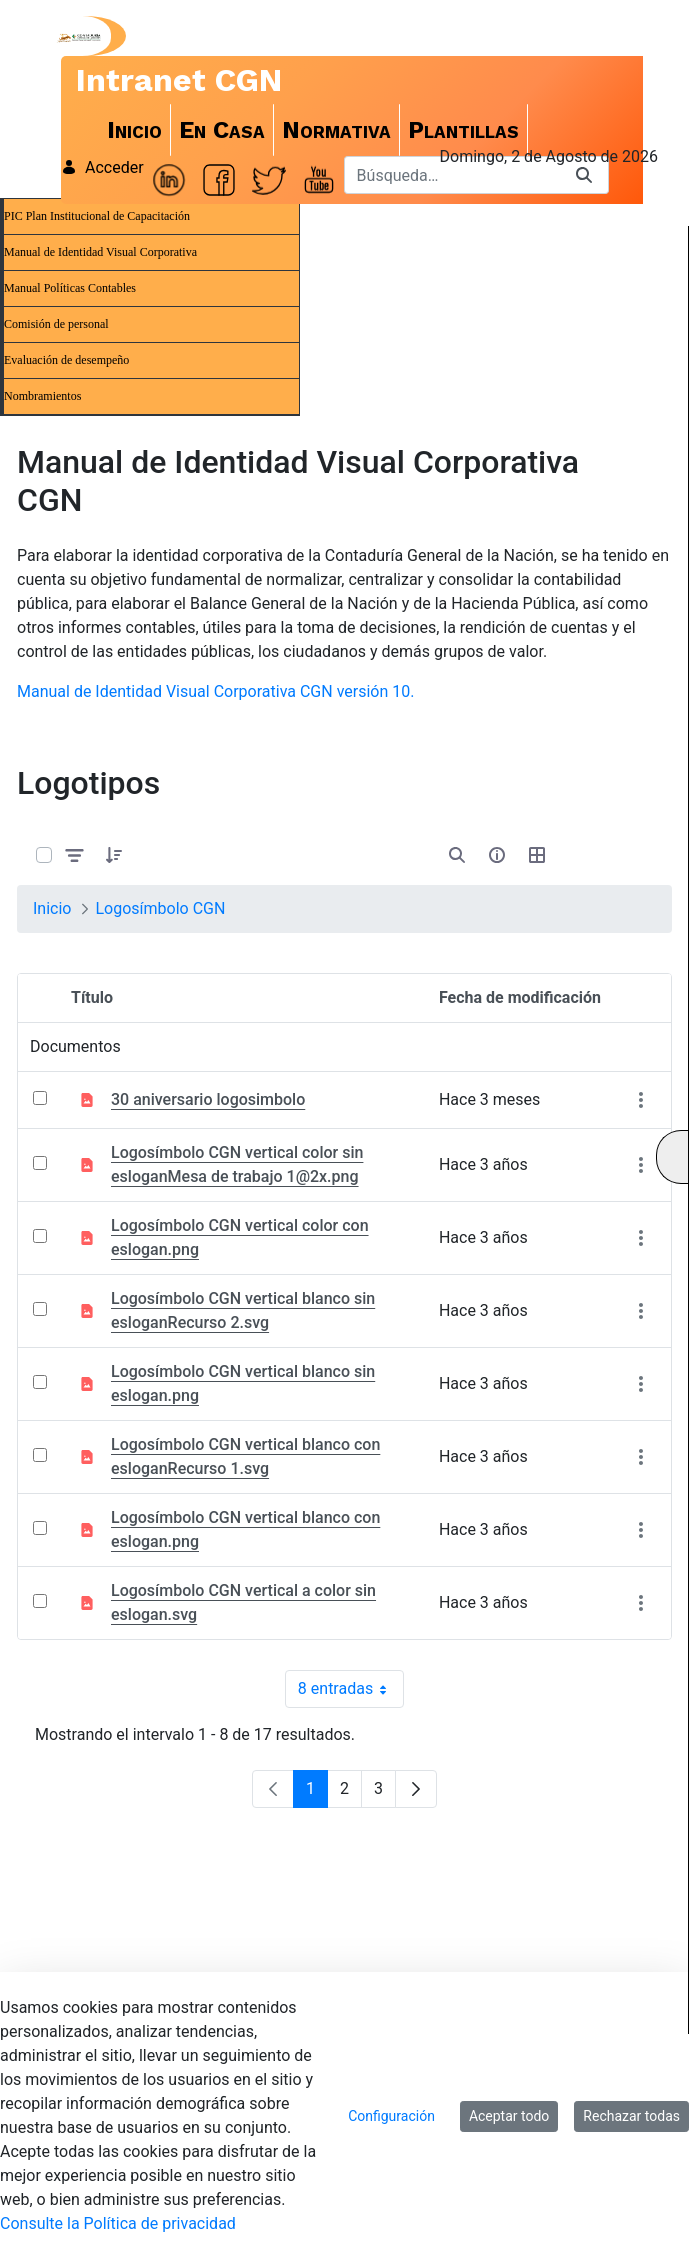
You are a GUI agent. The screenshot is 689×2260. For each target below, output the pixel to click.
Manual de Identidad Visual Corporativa (100, 252)
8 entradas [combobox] (351, 1689)
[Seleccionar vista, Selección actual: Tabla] (537, 855)
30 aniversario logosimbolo (208, 1099)
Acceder (102, 167)
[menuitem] (135, 130)
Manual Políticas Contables (70, 288)
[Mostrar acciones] (640, 1099)
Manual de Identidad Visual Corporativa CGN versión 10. (215, 691)
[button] (114, 855)
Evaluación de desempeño (66, 360)
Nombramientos (42, 396)
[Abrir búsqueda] (457, 855)
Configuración (391, 2116)
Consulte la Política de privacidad (118, 2223)
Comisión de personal (56, 324)
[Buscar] (452, 175)
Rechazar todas (631, 2116)
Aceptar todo (509, 2116)
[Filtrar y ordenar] (75, 855)
